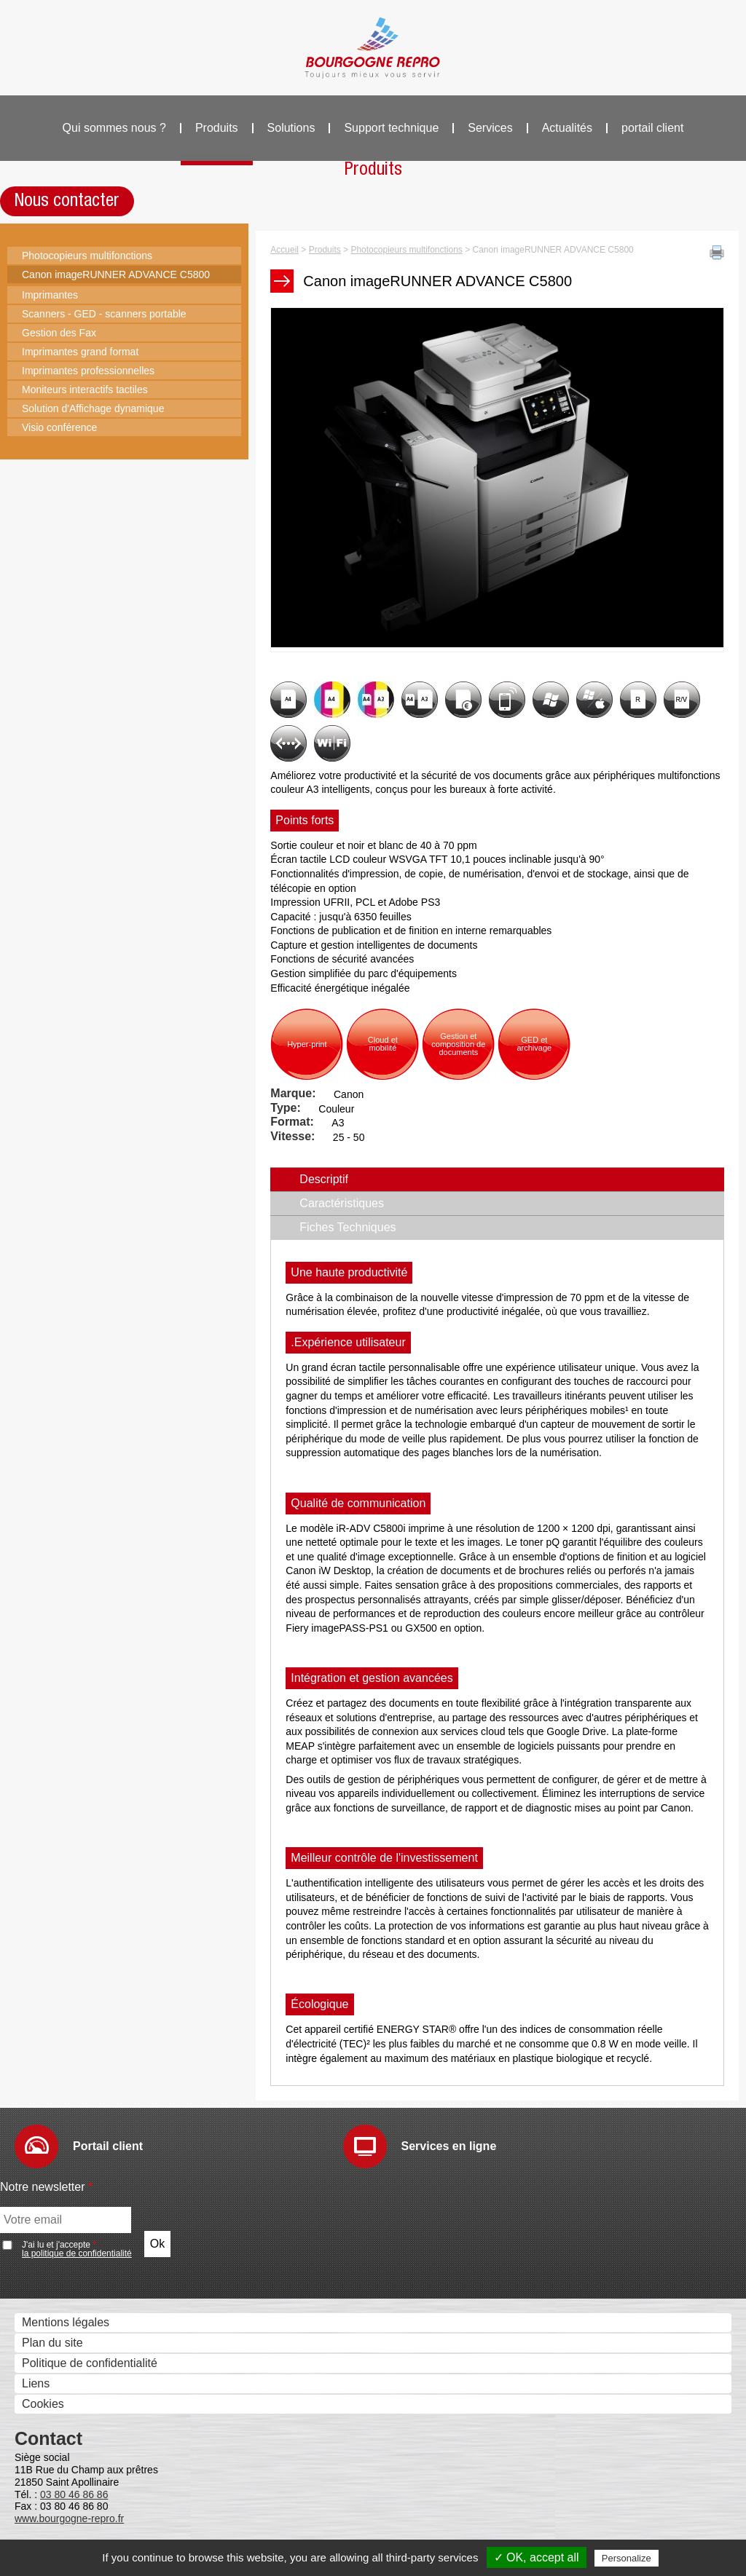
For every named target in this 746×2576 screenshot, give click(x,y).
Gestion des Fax (59, 333)
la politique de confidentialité (77, 2253)
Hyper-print (306, 1044)
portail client (652, 128)
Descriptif (355, 1179)
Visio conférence (59, 427)
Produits (216, 128)
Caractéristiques (341, 1203)
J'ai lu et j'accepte (77, 2249)
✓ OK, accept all (536, 2557)
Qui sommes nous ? (114, 128)
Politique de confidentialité (89, 2363)
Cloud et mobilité (383, 1043)
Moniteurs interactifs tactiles (85, 389)
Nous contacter (67, 201)
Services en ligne (449, 2146)
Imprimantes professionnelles (88, 370)
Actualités (567, 128)
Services (490, 128)
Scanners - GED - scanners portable (104, 314)
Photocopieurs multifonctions (87, 255)
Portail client (108, 2146)
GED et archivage (534, 1043)
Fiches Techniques (347, 1227)
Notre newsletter (46, 2187)
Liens (36, 2383)
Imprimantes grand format (80, 351)
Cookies (43, 2404)
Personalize (626, 2558)
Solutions (291, 128)
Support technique (391, 128)
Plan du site (52, 2342)
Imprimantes (50, 295)
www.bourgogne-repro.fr (69, 2518)
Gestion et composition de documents (458, 1044)
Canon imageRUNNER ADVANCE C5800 (116, 274)
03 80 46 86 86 (74, 2494)
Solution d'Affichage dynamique (93, 408)
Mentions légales (65, 2322)
